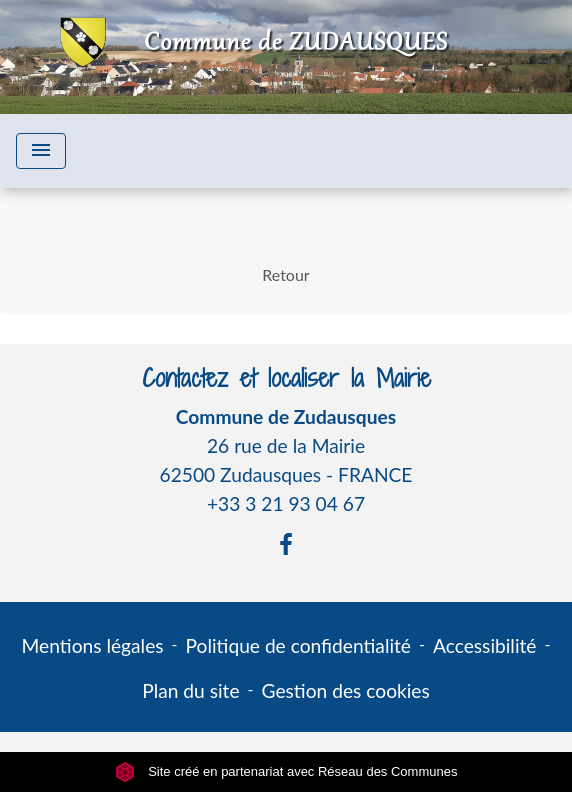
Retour (285, 274)
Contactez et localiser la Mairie (286, 378)
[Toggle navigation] (41, 151)
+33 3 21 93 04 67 (286, 503)
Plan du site (190, 690)
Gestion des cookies (346, 690)
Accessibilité (485, 645)
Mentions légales (93, 645)
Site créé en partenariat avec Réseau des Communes (286, 771)
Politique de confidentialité (298, 645)
